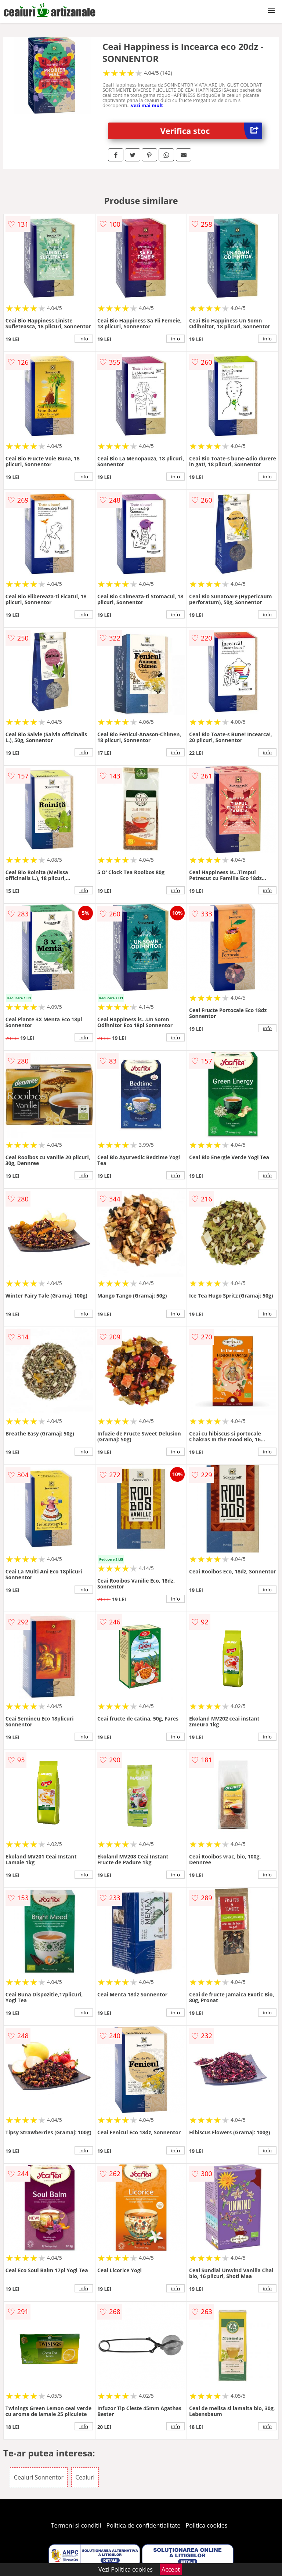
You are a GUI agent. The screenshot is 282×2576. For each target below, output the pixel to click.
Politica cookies (207, 2525)
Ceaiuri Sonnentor (39, 2477)
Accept (171, 2569)
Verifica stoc (211, 131)
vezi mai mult (147, 105)
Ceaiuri (84, 2477)
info (83, 338)
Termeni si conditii (76, 2525)
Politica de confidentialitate (143, 2525)
